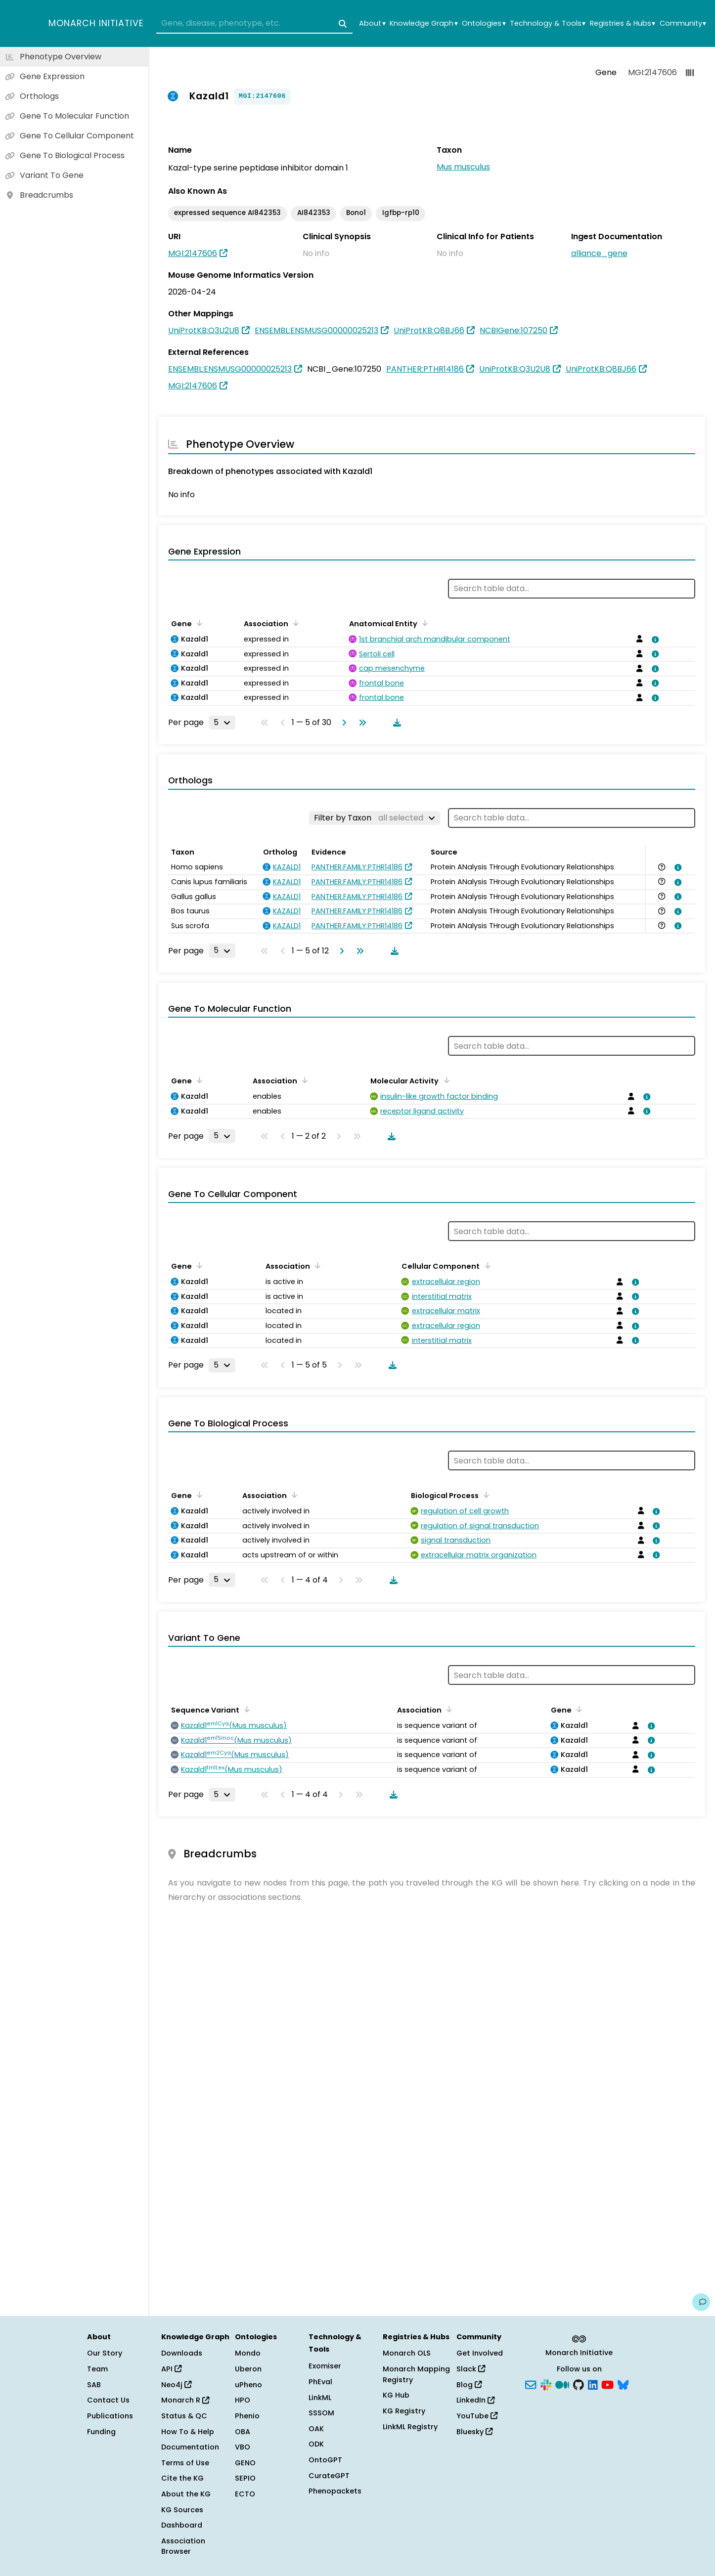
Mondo (248, 2353)
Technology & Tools (547, 23)
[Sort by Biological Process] (485, 1495)
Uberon (248, 2369)
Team (97, 2369)
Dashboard (181, 2525)
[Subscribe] (530, 2384)
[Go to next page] (342, 722)
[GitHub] (578, 2384)
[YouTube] (607, 2384)
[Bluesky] (623, 2384)
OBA (242, 2432)
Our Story (104, 2353)
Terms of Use (185, 2463)
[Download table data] (395, 722)
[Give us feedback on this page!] (701, 2302)
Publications (110, 2416)
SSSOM (321, 2413)
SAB (94, 2385)
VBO (242, 2447)
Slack (470, 2369)
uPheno (248, 2385)
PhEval (320, 2382)
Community (683, 23)
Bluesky (474, 2432)
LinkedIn (475, 2400)
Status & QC (184, 2416)
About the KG (186, 2494)
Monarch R (185, 2400)
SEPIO (245, 2478)
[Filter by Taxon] (374, 818)
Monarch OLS (407, 2353)
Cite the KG (182, 2478)
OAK (316, 2429)
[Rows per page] (222, 723)
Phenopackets (335, 2491)
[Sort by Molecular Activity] (444, 1080)
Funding (101, 2432)
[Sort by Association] (294, 623)
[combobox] (254, 24)
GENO (245, 2463)
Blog (469, 2385)
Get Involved (479, 2353)
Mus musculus (463, 166)
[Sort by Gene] (198, 623)
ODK (316, 2444)
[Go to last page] (360, 722)
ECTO (245, 2494)
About (372, 23)
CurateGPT (329, 2476)
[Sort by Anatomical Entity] (423, 623)
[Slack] (545, 2384)
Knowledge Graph (423, 23)
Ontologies (483, 23)
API (171, 2369)
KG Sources (182, 2510)
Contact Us (108, 2400)
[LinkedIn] (593, 2384)
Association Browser (183, 2546)
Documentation (190, 2447)
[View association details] (653, 639)
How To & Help (187, 2432)
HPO (242, 2400)
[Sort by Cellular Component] (486, 1265)
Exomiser (325, 2366)
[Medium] (562, 2384)
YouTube (476, 2416)
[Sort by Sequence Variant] (245, 1709)
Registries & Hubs (622, 23)
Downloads (181, 2353)
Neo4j (176, 2385)
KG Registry (404, 2411)
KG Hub (396, 2395)
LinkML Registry (410, 2427)
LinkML (320, 2398)
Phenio (247, 2416)
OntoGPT (325, 2460)
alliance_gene (599, 253)
